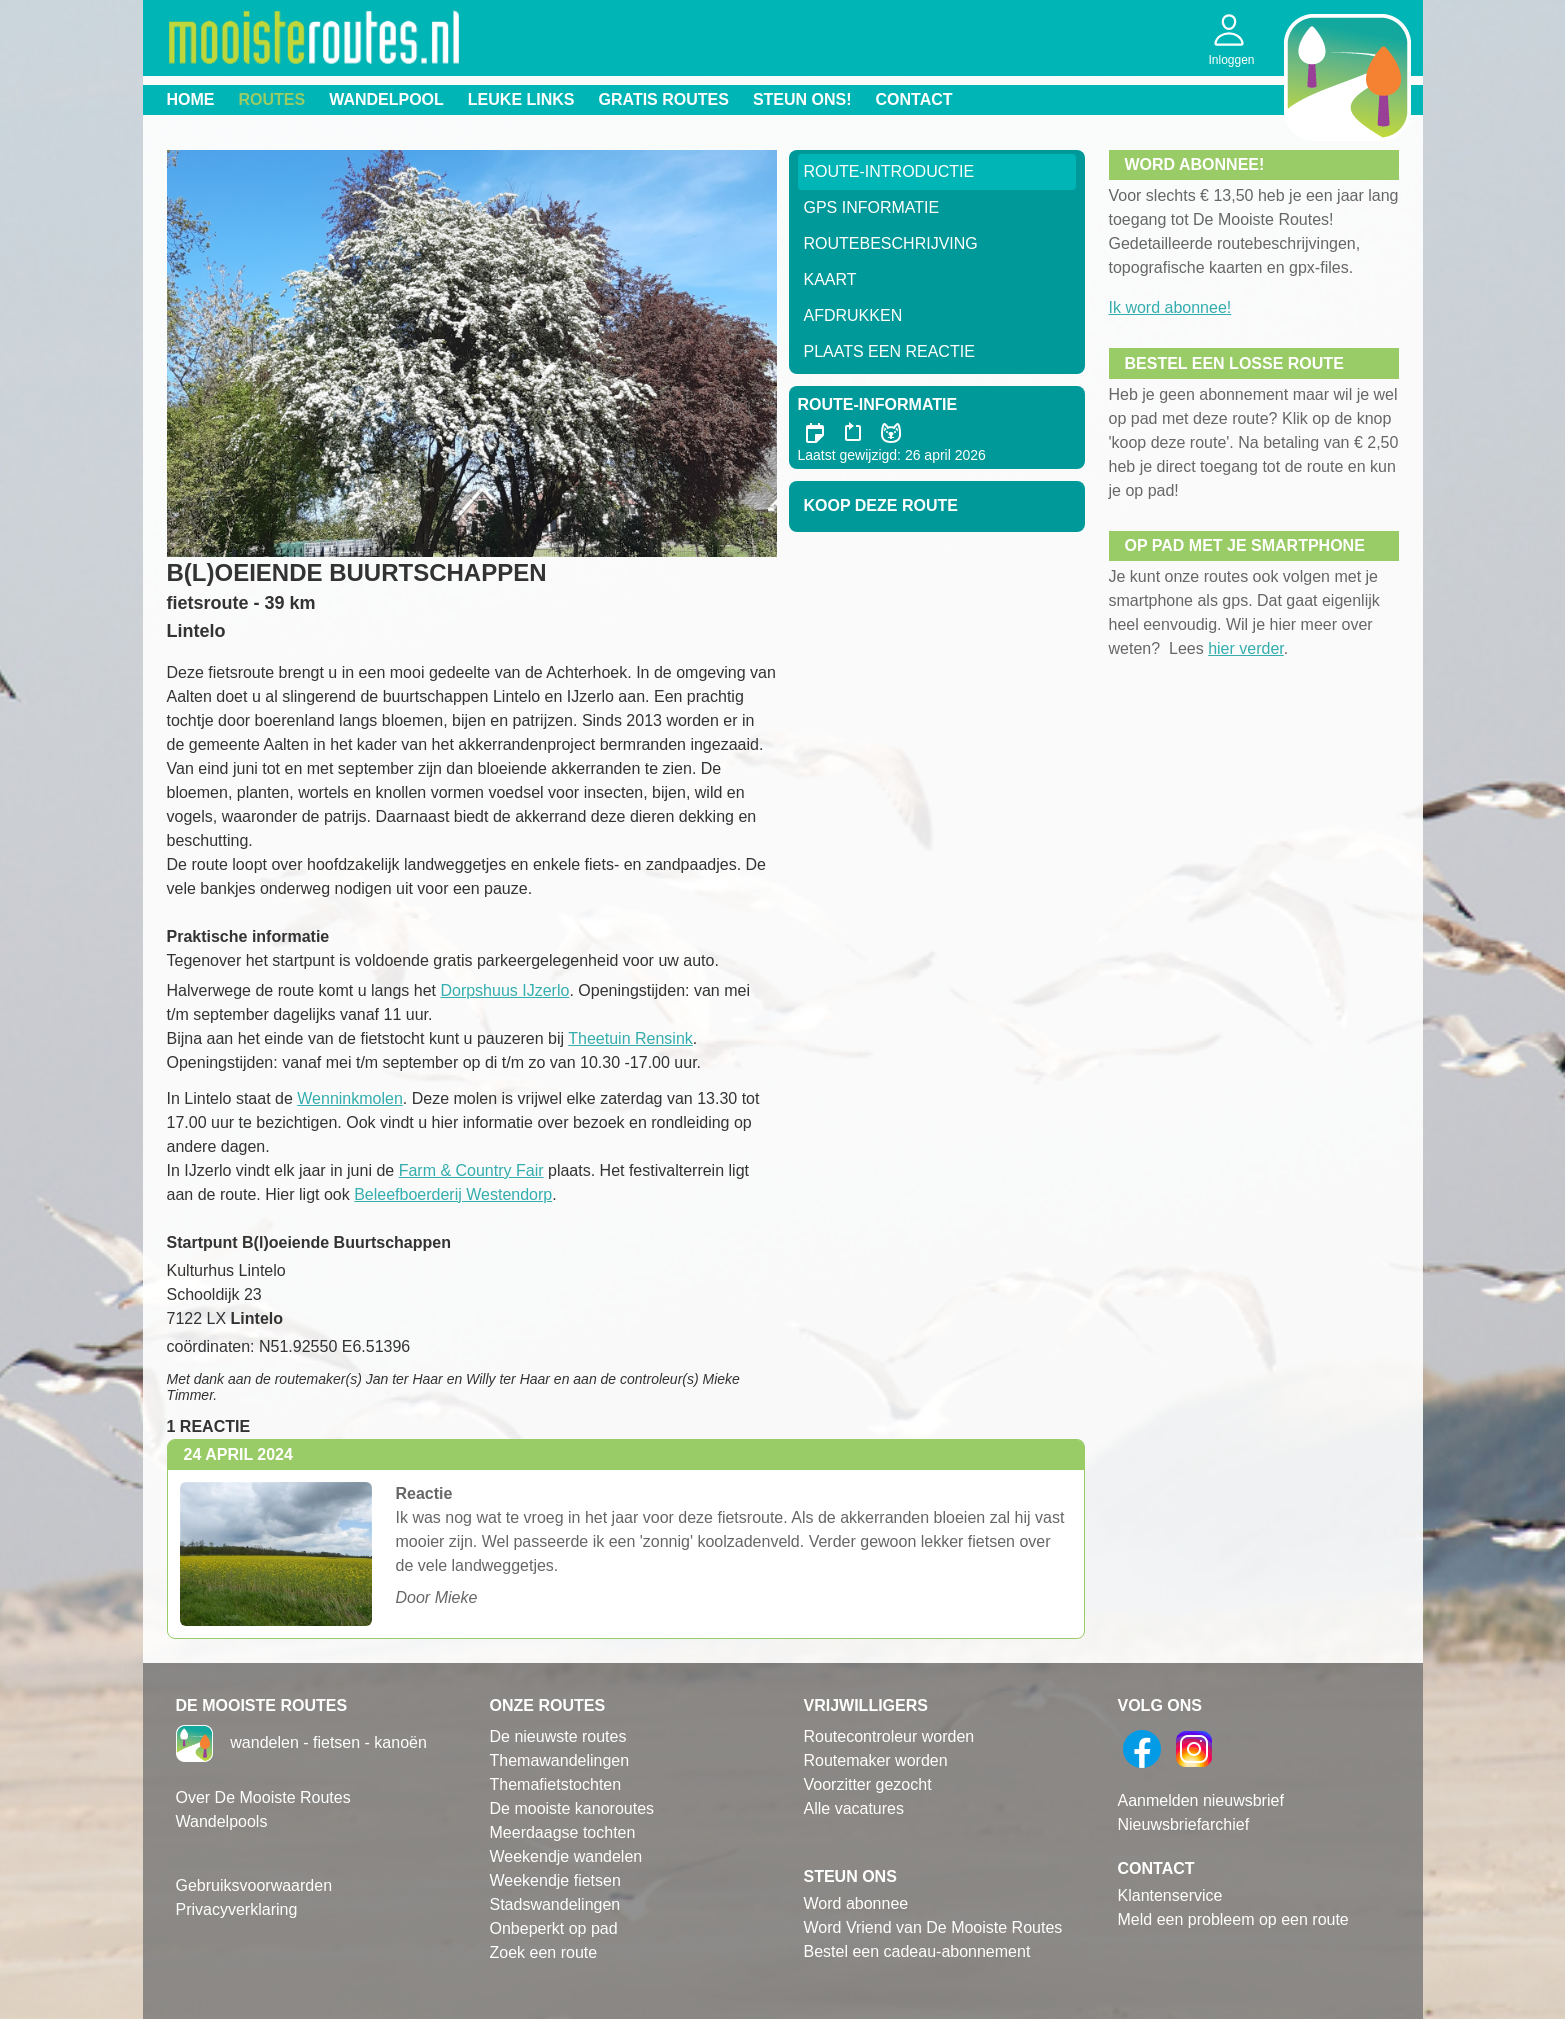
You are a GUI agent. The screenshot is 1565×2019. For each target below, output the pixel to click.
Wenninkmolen (350, 1098)
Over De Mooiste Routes (263, 1797)
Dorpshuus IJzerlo (504, 990)
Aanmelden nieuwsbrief (1201, 1800)
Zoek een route (544, 1952)
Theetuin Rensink (630, 1038)
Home (191, 99)
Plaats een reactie (889, 351)
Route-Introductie (889, 171)
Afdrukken (853, 315)
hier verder (1246, 648)
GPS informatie (872, 207)
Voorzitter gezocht (868, 1784)
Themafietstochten (556, 1784)
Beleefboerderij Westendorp (453, 1194)
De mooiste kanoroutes (572, 1808)
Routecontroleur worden (889, 1736)
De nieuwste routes (558, 1736)
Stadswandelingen (555, 1904)
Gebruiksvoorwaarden (254, 1885)
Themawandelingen (560, 1760)
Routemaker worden (876, 1760)
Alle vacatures (854, 1808)
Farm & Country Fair (471, 1170)
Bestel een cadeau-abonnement (917, 1951)
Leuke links (521, 99)
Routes (272, 99)
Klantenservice (1170, 1895)
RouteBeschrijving (891, 243)
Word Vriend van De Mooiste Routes (933, 1927)
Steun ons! (802, 99)
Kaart (830, 279)
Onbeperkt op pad (554, 1928)
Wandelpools (222, 1821)
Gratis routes (664, 99)
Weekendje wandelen (566, 1856)
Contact (914, 99)
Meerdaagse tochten (563, 1832)
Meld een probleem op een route (1233, 1919)
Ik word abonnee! (1170, 307)
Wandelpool (386, 99)
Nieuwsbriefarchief (1184, 1824)
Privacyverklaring (237, 1909)
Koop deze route (881, 505)
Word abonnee (856, 1903)
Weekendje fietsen (555, 1880)
